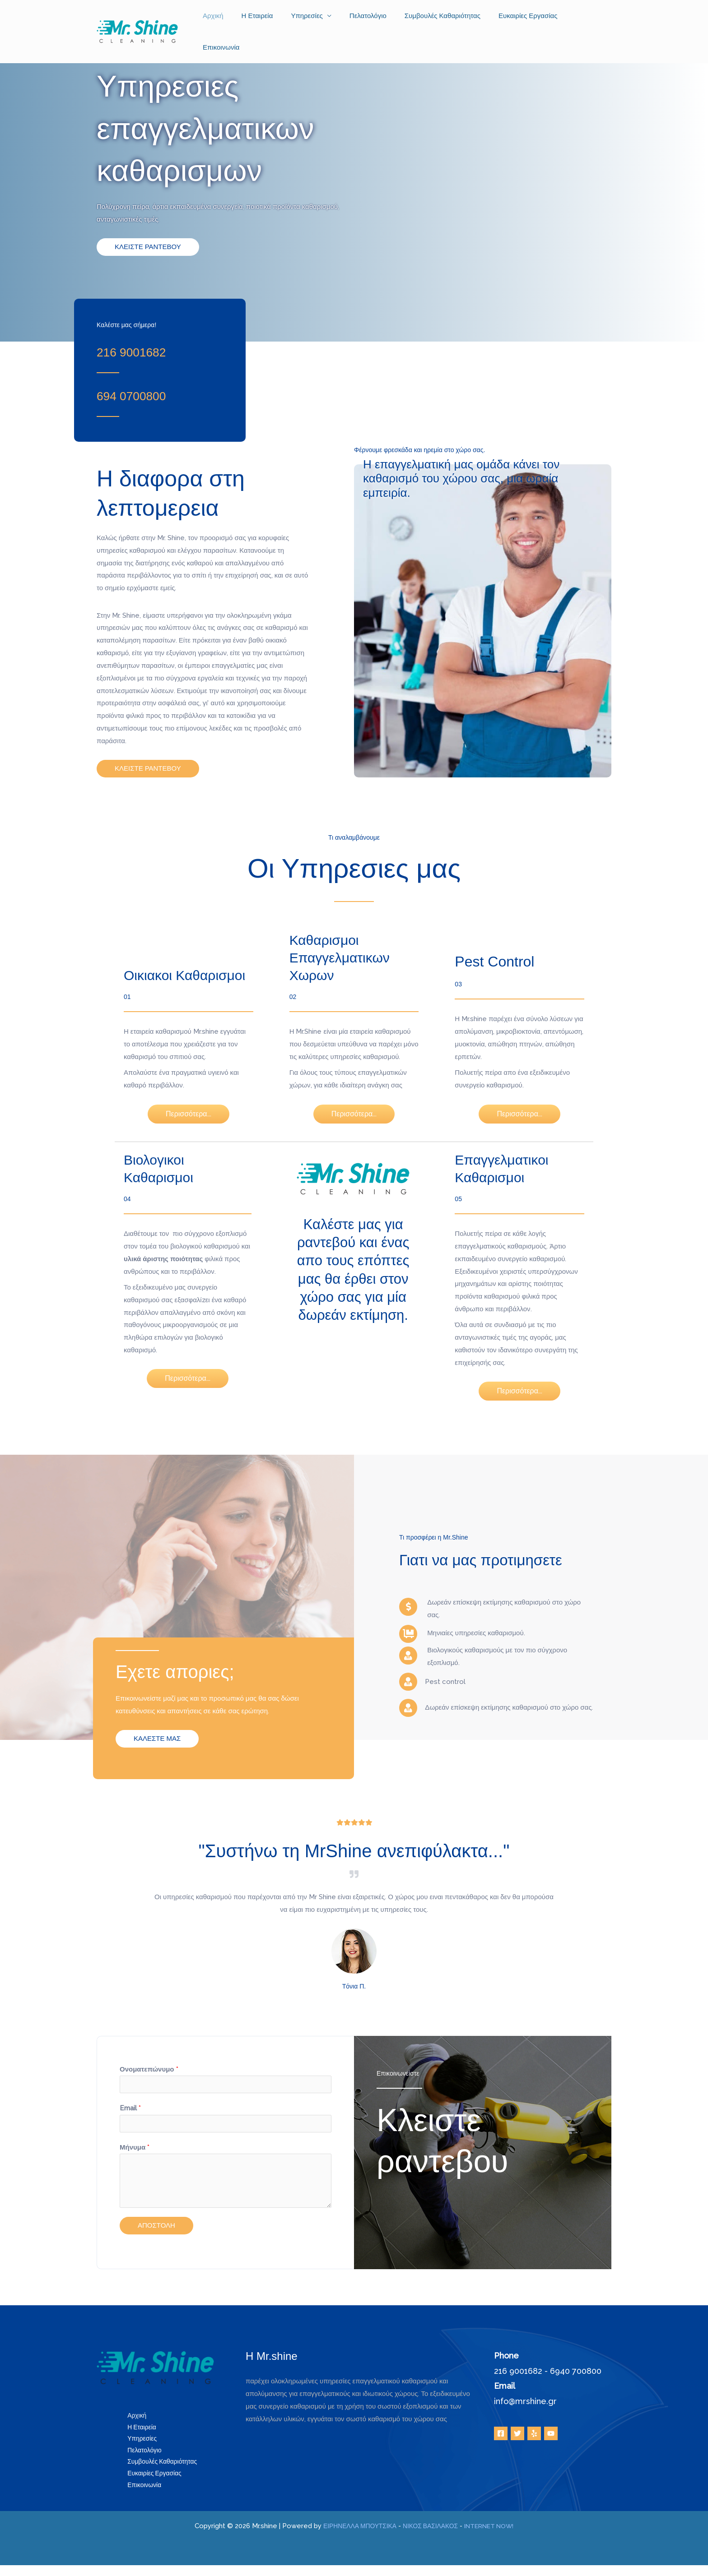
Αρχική (232, 20)
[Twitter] (517, 2437)
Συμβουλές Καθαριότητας (444, 20)
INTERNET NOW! (495, 2537)
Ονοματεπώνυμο (149, 2069)
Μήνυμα (134, 2150)
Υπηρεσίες (317, 20)
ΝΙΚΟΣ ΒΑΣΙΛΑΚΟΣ (429, 2537)
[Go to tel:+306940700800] (149, 394)
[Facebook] (501, 2437)
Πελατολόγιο (373, 20)
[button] (148, 247)
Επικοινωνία (586, 20)
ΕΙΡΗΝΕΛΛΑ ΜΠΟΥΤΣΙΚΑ (353, 2537)
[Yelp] (534, 2437)
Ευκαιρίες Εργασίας (524, 20)
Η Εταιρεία (272, 20)
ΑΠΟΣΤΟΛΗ (156, 2229)
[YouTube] (551, 2437)
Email (130, 2110)
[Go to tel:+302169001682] (149, 350)
